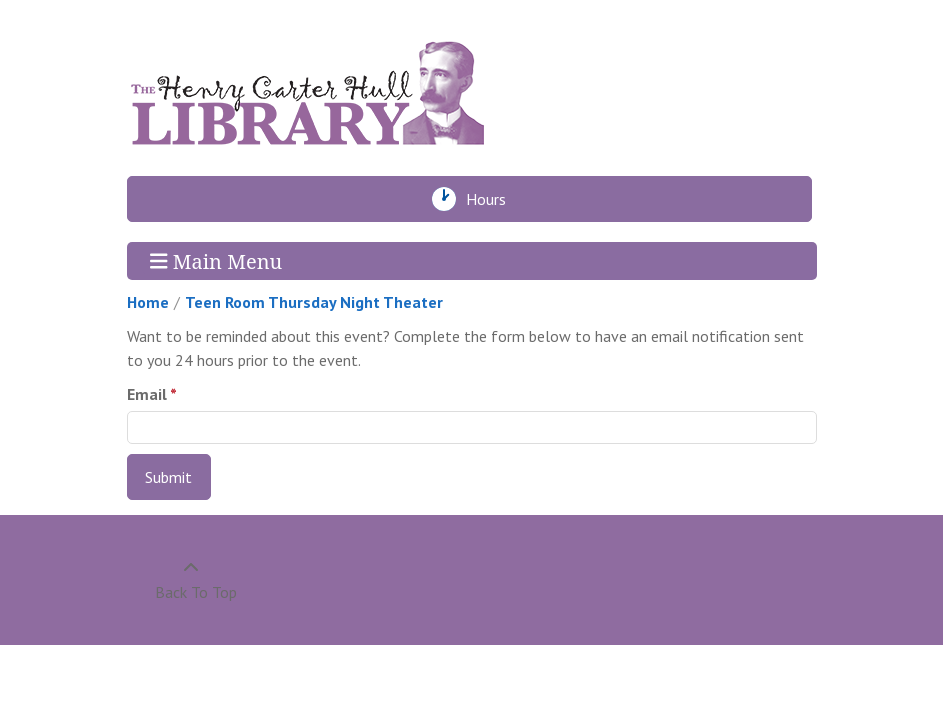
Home (148, 302)
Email (147, 394)
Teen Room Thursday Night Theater (314, 302)
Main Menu (216, 260)
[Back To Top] (191, 580)
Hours (491, 199)
